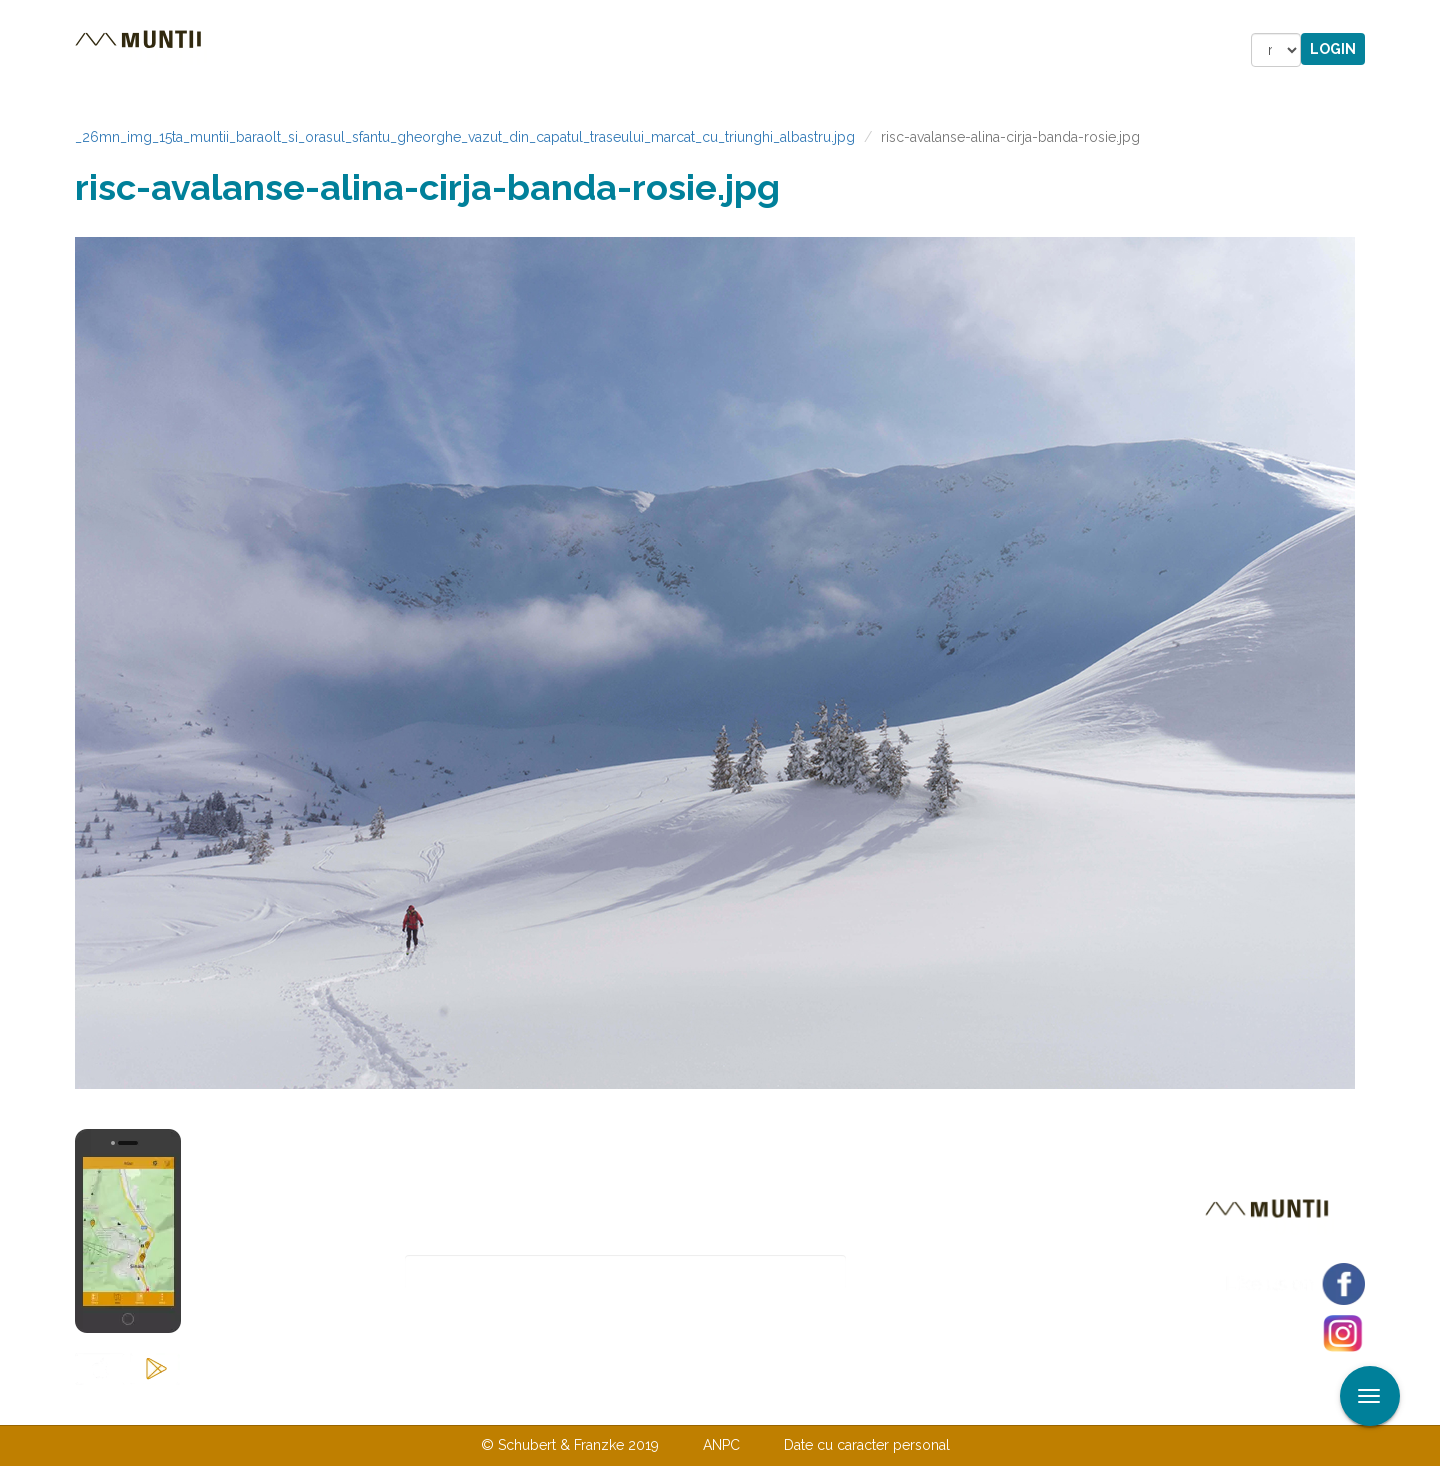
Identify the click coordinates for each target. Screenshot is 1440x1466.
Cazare (448, 50)
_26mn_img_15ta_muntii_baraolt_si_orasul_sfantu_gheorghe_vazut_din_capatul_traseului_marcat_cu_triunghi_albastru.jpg (465, 137)
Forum (833, 50)
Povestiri (549, 50)
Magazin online (697, 50)
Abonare (911, 1272)
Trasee (356, 50)
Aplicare (1425, 18)
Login (1333, 49)
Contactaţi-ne (566, 1404)
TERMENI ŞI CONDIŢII (838, 1404)
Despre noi (689, 1404)
